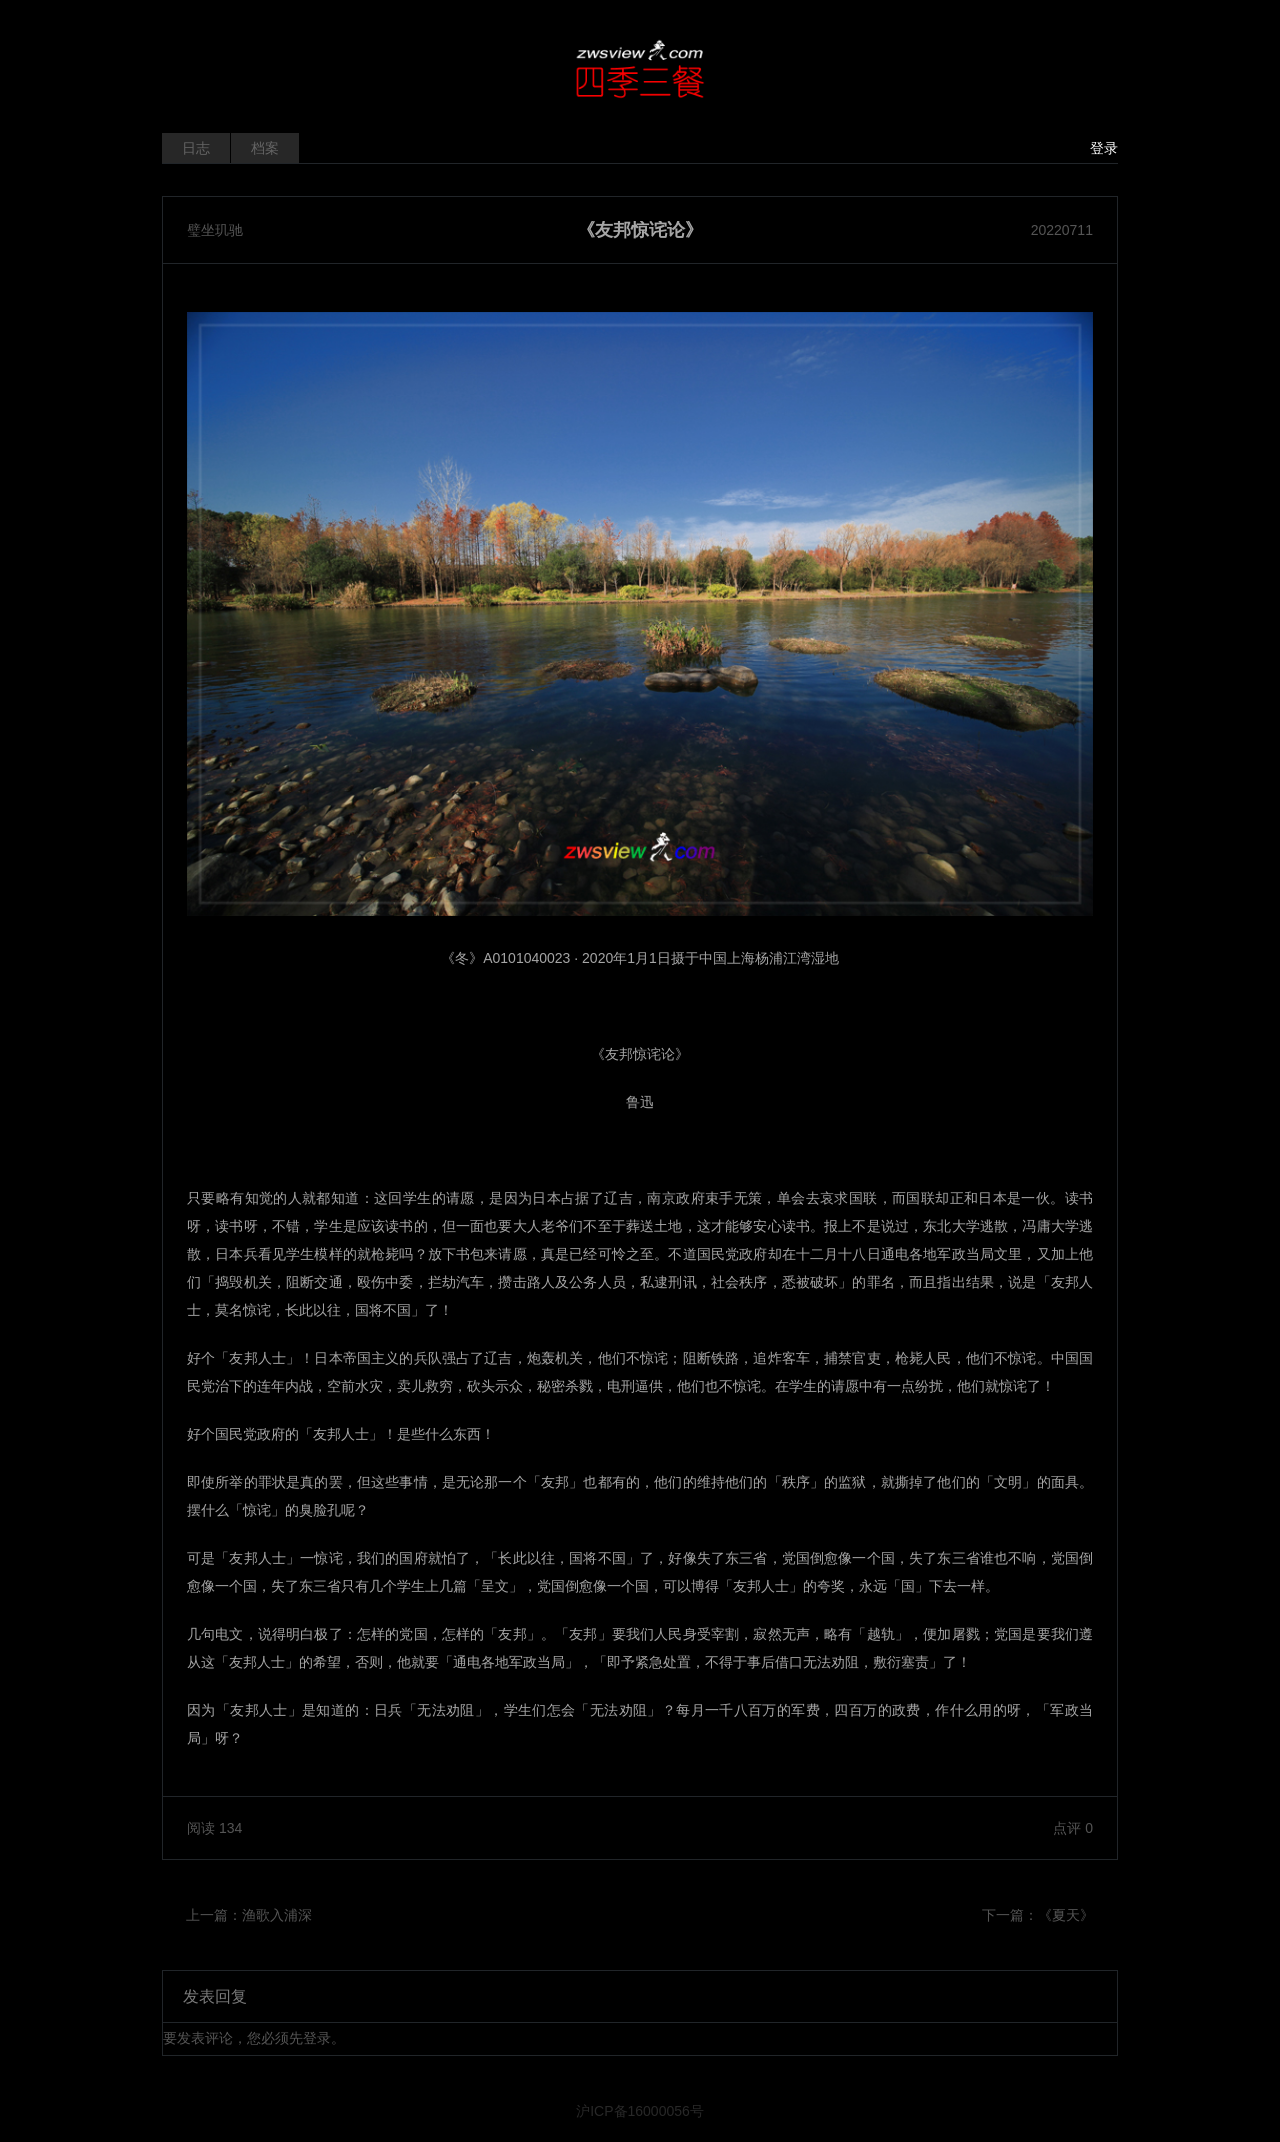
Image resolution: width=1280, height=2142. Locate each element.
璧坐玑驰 (215, 230)
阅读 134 (214, 1828)
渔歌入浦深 (277, 1915)
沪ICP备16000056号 (640, 2111)
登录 (1104, 148)
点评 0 (1073, 1828)
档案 (265, 148)
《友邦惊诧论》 (640, 230)
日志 (196, 148)
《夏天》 (1066, 1915)
